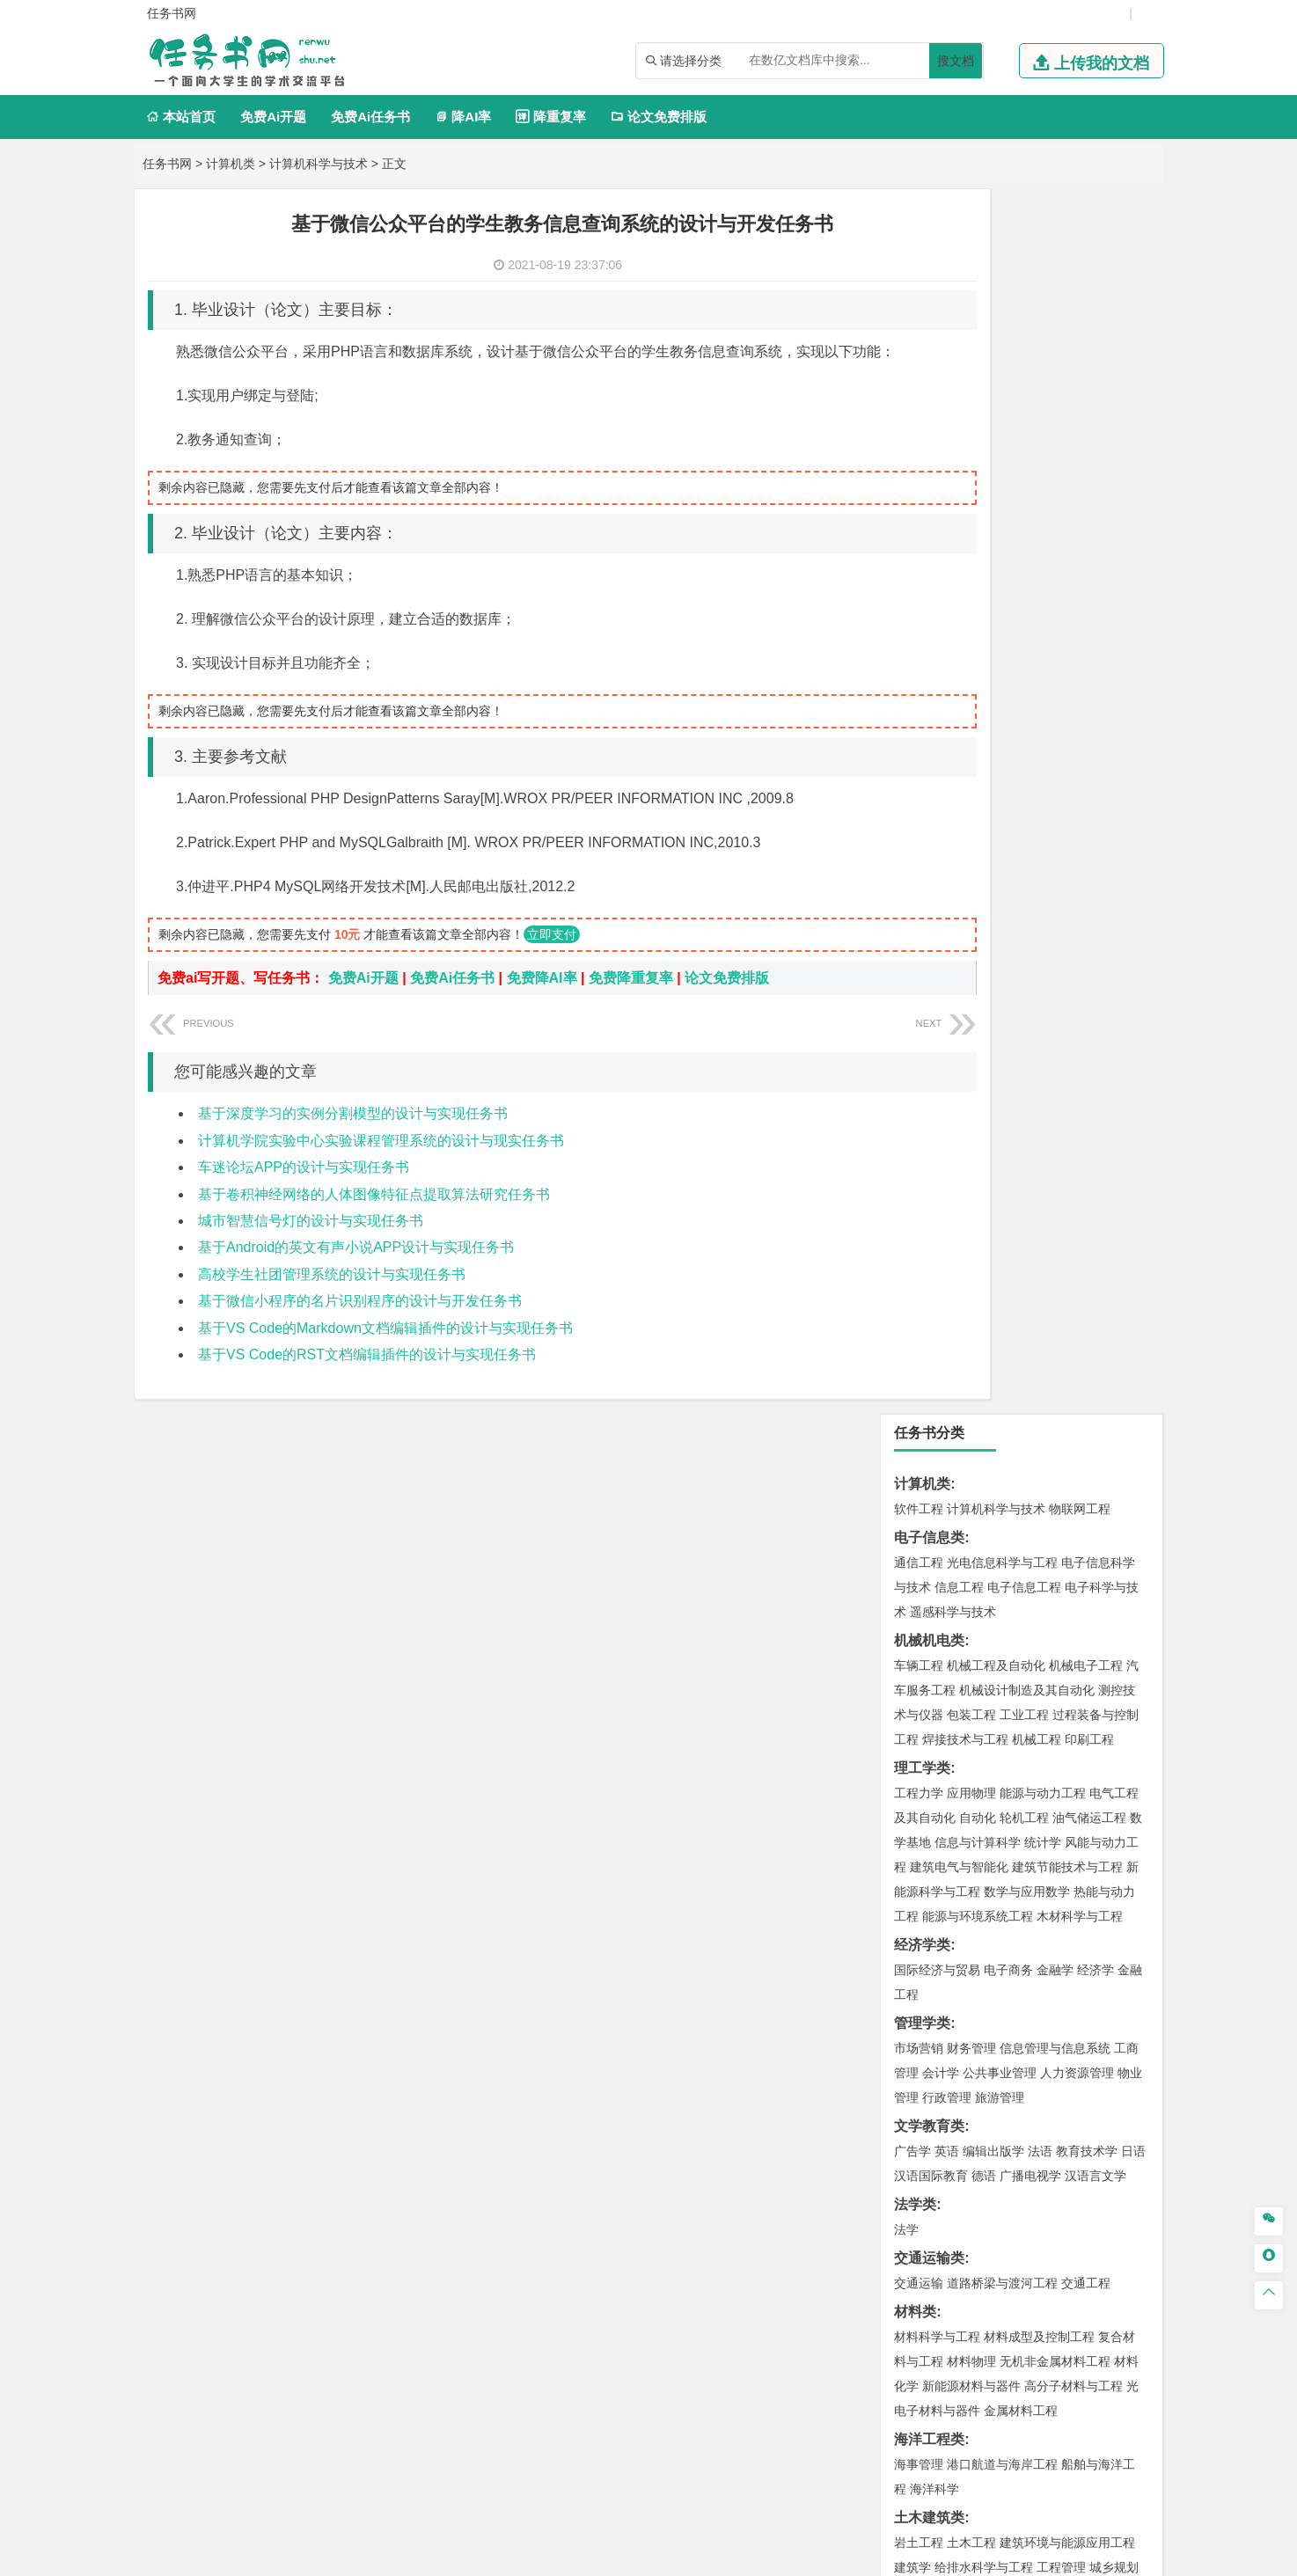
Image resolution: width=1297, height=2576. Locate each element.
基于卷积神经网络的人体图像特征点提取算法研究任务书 (374, 1220)
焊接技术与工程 (965, 515)
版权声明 (1061, 2392)
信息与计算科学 (977, 618)
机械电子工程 (1086, 441)
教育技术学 (1086, 926)
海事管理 (918, 1240)
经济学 (1095, 745)
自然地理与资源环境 (1030, 1470)
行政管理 (946, 873)
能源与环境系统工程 (977, 691)
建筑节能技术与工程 (1067, 642)
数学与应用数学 (1027, 667)
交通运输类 (929, 1033)
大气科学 (946, 1470)
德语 (983, 951)
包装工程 (971, 490)
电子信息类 (929, 312)
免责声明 (875, 2417)
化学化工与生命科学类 (964, 1733)
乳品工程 (987, 1808)
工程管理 (1061, 1343)
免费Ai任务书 (370, 116)
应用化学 (1008, 1759)
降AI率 (463, 116)
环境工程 (918, 1548)
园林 (1040, 2067)
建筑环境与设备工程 (1002, 1367)
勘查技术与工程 (1030, 1651)
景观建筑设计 (1049, 1935)
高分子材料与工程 (1073, 1161)
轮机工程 (1024, 593)
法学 (906, 1005)
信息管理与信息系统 (1055, 823)
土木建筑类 (929, 1292)
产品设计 (1036, 1886)
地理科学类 (929, 1420)
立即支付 (551, 961)
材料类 (915, 1086)
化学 (1080, 1808)
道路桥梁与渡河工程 (1002, 1058)
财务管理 (971, 823)
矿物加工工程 (931, 1627)
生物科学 (1121, 1808)
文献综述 (922, 2207)
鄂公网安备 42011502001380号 (786, 2556)
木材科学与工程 (1080, 691)
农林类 (915, 2042)
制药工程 (1061, 1759)
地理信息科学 (931, 1445)
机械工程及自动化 (996, 441)
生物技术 (1114, 1759)
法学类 (915, 979)
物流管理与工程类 (950, 1679)
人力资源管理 (1077, 848)
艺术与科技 (1092, 1911)
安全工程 (996, 1627)
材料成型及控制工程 (1039, 1112)
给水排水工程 (959, 1392)
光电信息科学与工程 (1002, 338)
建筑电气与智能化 (959, 642)
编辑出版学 (993, 926)
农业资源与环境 (993, 2092)
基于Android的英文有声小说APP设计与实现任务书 (356, 1273)
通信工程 (918, 338)
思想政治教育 (931, 2014)
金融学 (1055, 745)
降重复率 (550, 116)
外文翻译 (922, 2236)
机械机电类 (929, 415)
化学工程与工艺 (937, 1759)
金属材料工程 (1021, 1186)
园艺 (906, 2067)
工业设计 (1089, 1886)
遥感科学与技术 (953, 387)
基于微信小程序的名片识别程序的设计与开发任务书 (360, 1327)
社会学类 (922, 1988)
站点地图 (907, 2556)
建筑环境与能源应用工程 (1067, 1318)
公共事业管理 (1000, 848)
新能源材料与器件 (971, 1161)
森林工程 (1080, 2067)
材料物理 (971, 1137)
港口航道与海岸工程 (1002, 1240)
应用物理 (971, 568)
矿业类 (915, 1601)
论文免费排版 (659, 116)
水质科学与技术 (1043, 1548)
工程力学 (918, 568)
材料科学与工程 (937, 1112)
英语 (946, 926)
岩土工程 (918, 1318)
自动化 (977, 593)
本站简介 (875, 2392)
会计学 (940, 848)
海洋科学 (934, 1264)
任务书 (915, 2265)
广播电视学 (1030, 951)
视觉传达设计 (931, 1911)
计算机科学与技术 (318, 164)
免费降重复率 (631, 1004)
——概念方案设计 (950, 2294)
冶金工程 (959, 1651)
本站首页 (181, 116)
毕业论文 (922, 2149)
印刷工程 (1089, 515)
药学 (996, 1783)
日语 (1133, 926)
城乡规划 (1114, 1343)
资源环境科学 (971, 1573)
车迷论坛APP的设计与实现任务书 (303, 1193)
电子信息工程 (1024, 362)
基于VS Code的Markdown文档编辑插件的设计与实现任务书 (385, 1354)
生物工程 (1040, 1808)
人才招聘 (968, 2392)
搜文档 (955, 61)
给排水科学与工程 (983, 1343)
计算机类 (230, 164)
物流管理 (971, 1705)
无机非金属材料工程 (1055, 1137)
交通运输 (918, 1058)
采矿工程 (1049, 1627)
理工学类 (922, 543)
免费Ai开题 (273, 116)
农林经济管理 (987, 2067)
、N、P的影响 (939, 2120)
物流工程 (918, 1705)
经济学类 (922, 720)
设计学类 (922, 1861)
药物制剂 (1036, 1783)
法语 (1040, 926)
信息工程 (959, 362)
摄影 (1101, 1935)
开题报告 (922, 2178)
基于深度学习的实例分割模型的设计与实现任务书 (353, 1139)
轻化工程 (934, 1808)
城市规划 (918, 1367)
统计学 (1042, 618)
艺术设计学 (977, 1886)
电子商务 (1008, 745)
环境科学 (971, 1548)
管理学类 (922, 798)
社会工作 (996, 2014)
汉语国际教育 (931, 951)
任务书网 (167, 164)
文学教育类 (929, 901)
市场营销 (918, 823)
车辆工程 (918, 441)
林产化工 (918, 1833)
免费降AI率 (542, 1004)
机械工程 (1036, 515)
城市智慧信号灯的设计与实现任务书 (310, 1247)
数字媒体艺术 (971, 1935)
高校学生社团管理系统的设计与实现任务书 (331, 1300)
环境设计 (918, 1886)
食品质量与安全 (937, 1783)
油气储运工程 (1089, 593)
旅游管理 (999, 873)
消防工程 (1101, 1627)
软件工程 (918, 284)
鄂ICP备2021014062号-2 (623, 2556)
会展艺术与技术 (1014, 1911)
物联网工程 (1079, 284)
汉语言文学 (1095, 951)
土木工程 (971, 1318)
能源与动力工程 (1043, 568)
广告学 (912, 926)
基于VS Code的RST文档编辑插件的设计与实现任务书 (367, 1380)
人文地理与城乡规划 (1026, 1445)
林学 (934, 2067)
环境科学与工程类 (950, 1523)
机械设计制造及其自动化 (1027, 465)
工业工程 (1024, 490)
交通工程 (1085, 1058)
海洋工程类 (929, 1214)
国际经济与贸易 (937, 745)
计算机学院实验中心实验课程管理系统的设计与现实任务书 (381, 1167)
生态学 (928, 2092)
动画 (1129, 1886)
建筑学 (912, 1343)
